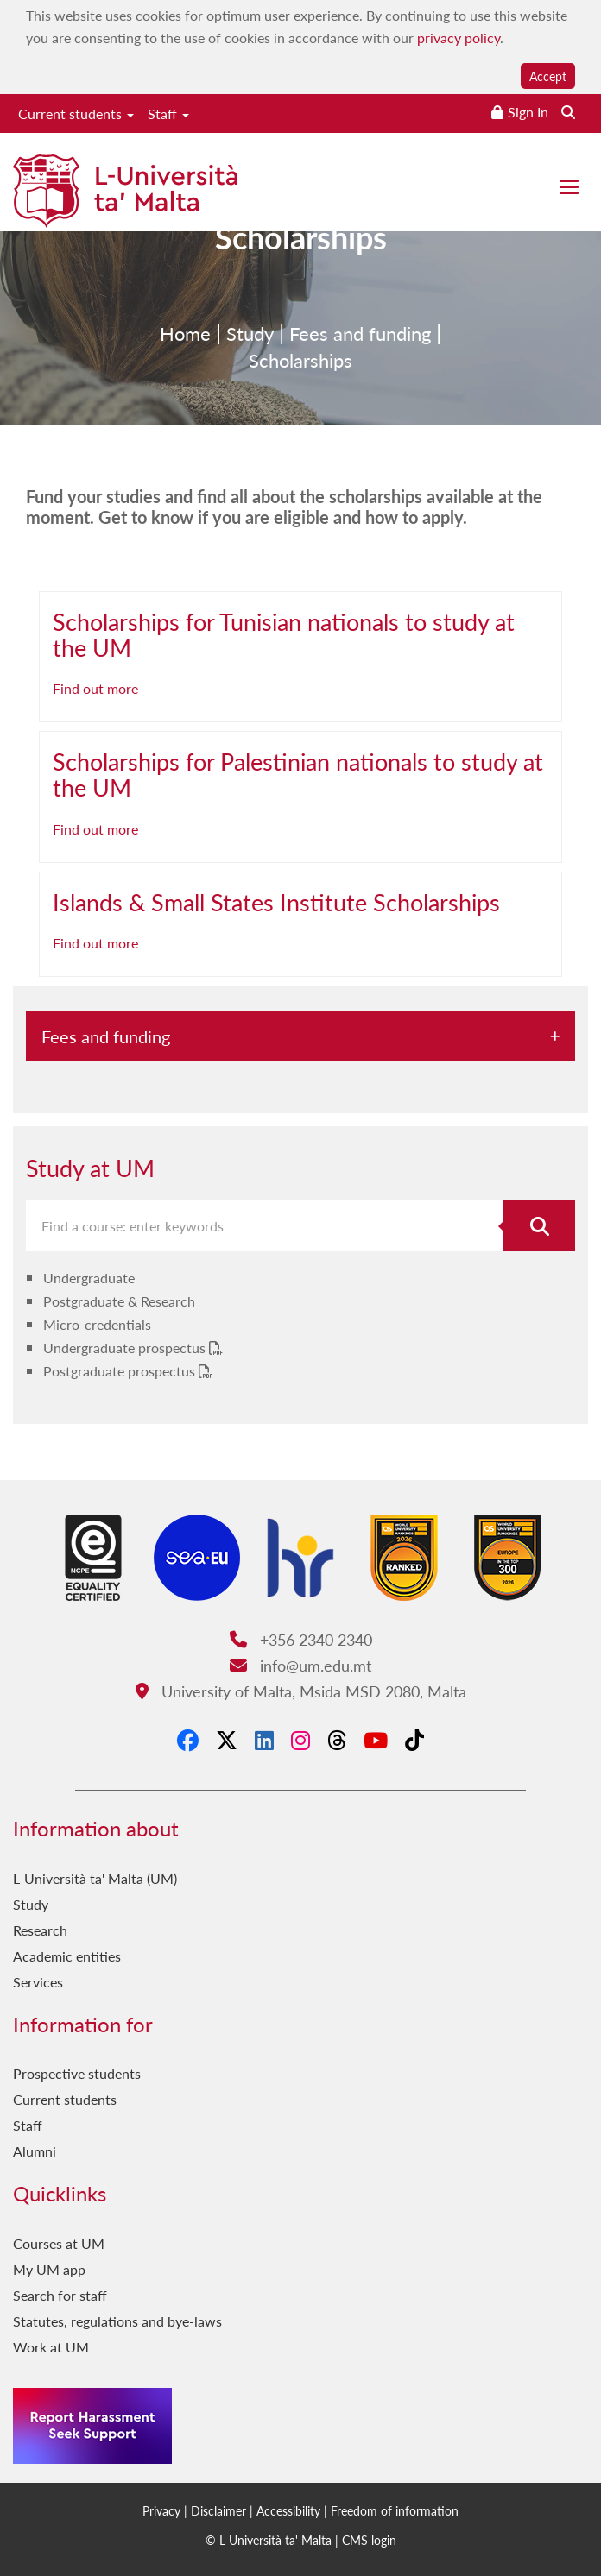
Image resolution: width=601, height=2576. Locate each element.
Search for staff (60, 2295)
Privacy (161, 2510)
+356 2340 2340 (301, 1639)
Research (40, 1930)
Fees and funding (360, 360)
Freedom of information (395, 2510)
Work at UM (51, 2347)
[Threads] (336, 1740)
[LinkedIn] (264, 1740)
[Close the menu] (569, 187)
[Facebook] (188, 1740)
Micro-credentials (97, 1324)
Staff (168, 113)
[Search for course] (539, 1225)
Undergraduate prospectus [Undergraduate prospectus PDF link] (126, 1347)
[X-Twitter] (226, 1740)
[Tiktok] (414, 1740)
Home (185, 360)
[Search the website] (568, 112)
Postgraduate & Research (119, 1301)
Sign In (528, 112)
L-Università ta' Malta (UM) (95, 1878)
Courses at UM (58, 2243)
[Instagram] (300, 1740)
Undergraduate (89, 1278)
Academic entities (67, 1956)
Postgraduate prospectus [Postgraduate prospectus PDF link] (121, 1371)
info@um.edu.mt (300, 1665)
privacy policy (458, 37)
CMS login (369, 2539)
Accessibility (288, 2510)
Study (250, 360)
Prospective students (77, 2073)
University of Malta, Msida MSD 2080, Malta (301, 1691)
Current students (76, 113)
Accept (547, 76)
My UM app (49, 2269)
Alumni (34, 2151)
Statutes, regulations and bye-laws (117, 2321)
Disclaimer (218, 2510)
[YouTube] (376, 1740)
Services (38, 1982)
